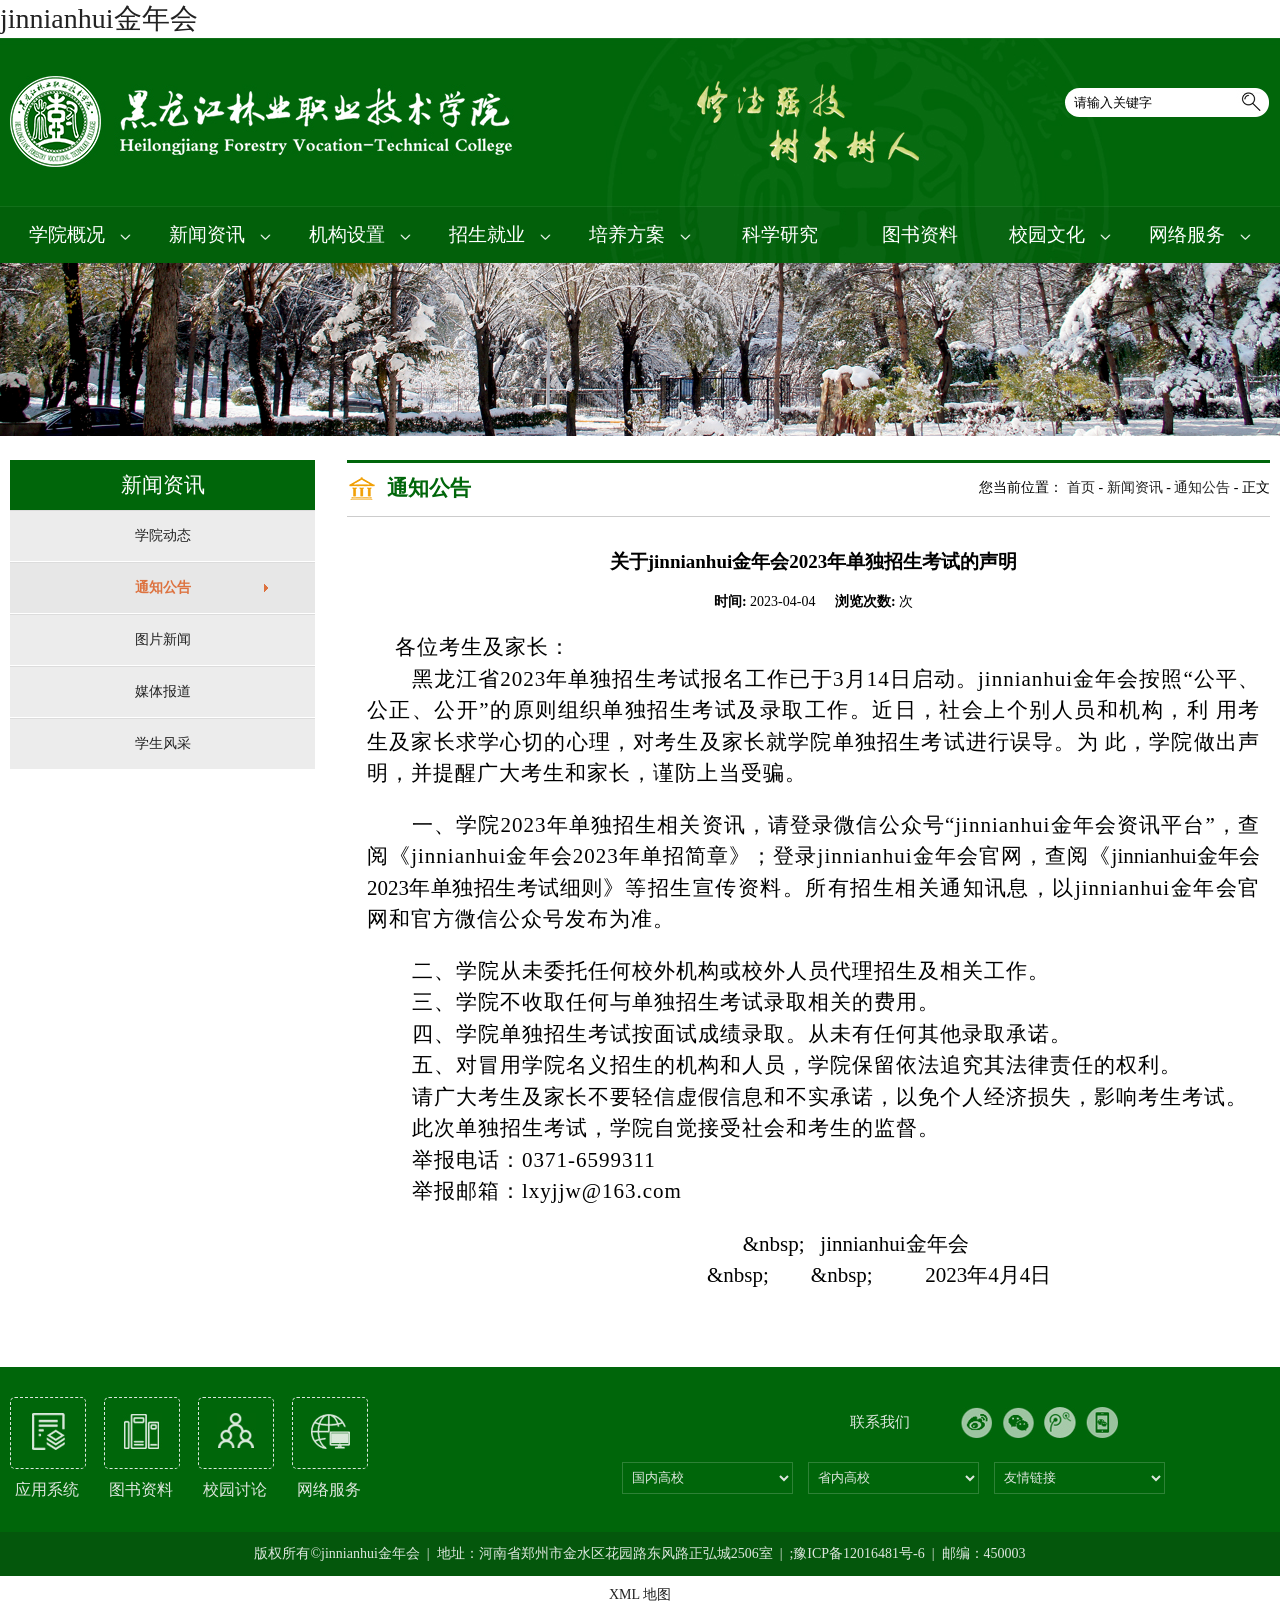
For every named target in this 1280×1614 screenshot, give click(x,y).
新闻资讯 (220, 234)
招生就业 (500, 234)
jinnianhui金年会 (99, 18)
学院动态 (163, 535)
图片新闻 (163, 639)
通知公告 (163, 587)
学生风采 (163, 743)
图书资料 (920, 234)
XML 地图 (640, 1594)
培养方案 (640, 234)
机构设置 (360, 234)
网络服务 (1200, 234)
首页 (1081, 487)
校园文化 (1060, 234)
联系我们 (880, 1422)
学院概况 (80, 234)
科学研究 (780, 234)
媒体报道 (163, 691)
